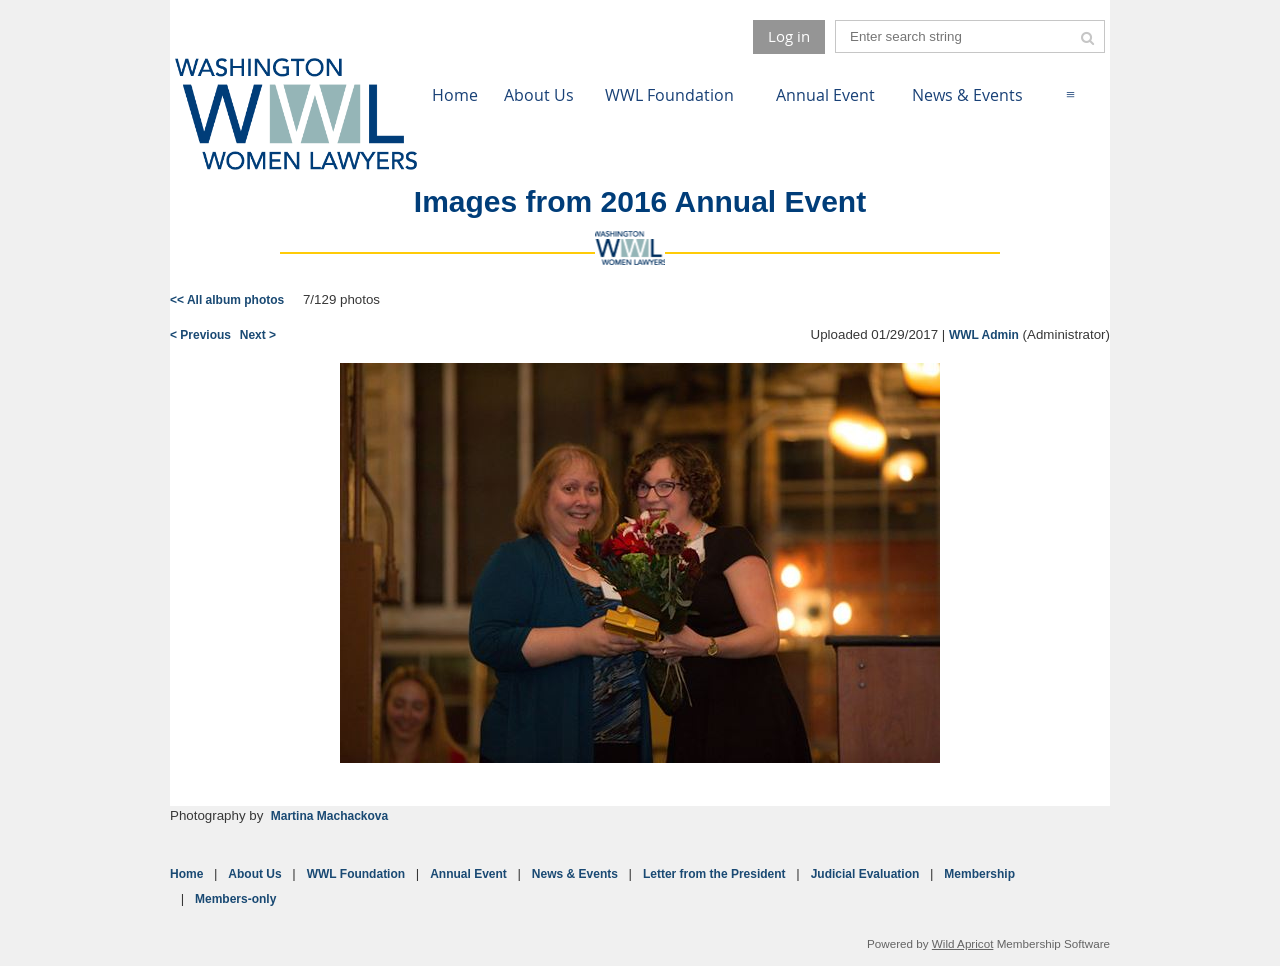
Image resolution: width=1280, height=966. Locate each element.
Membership (979, 874)
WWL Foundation (356, 874)
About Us (254, 874)
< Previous (200, 335)
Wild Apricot (963, 943)
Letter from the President (714, 874)
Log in (789, 36)
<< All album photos (227, 300)
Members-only (235, 899)
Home (186, 874)
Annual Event (468, 874)
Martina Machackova (329, 816)
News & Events (575, 874)
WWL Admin (984, 335)
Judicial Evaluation (865, 874)
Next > (258, 335)
